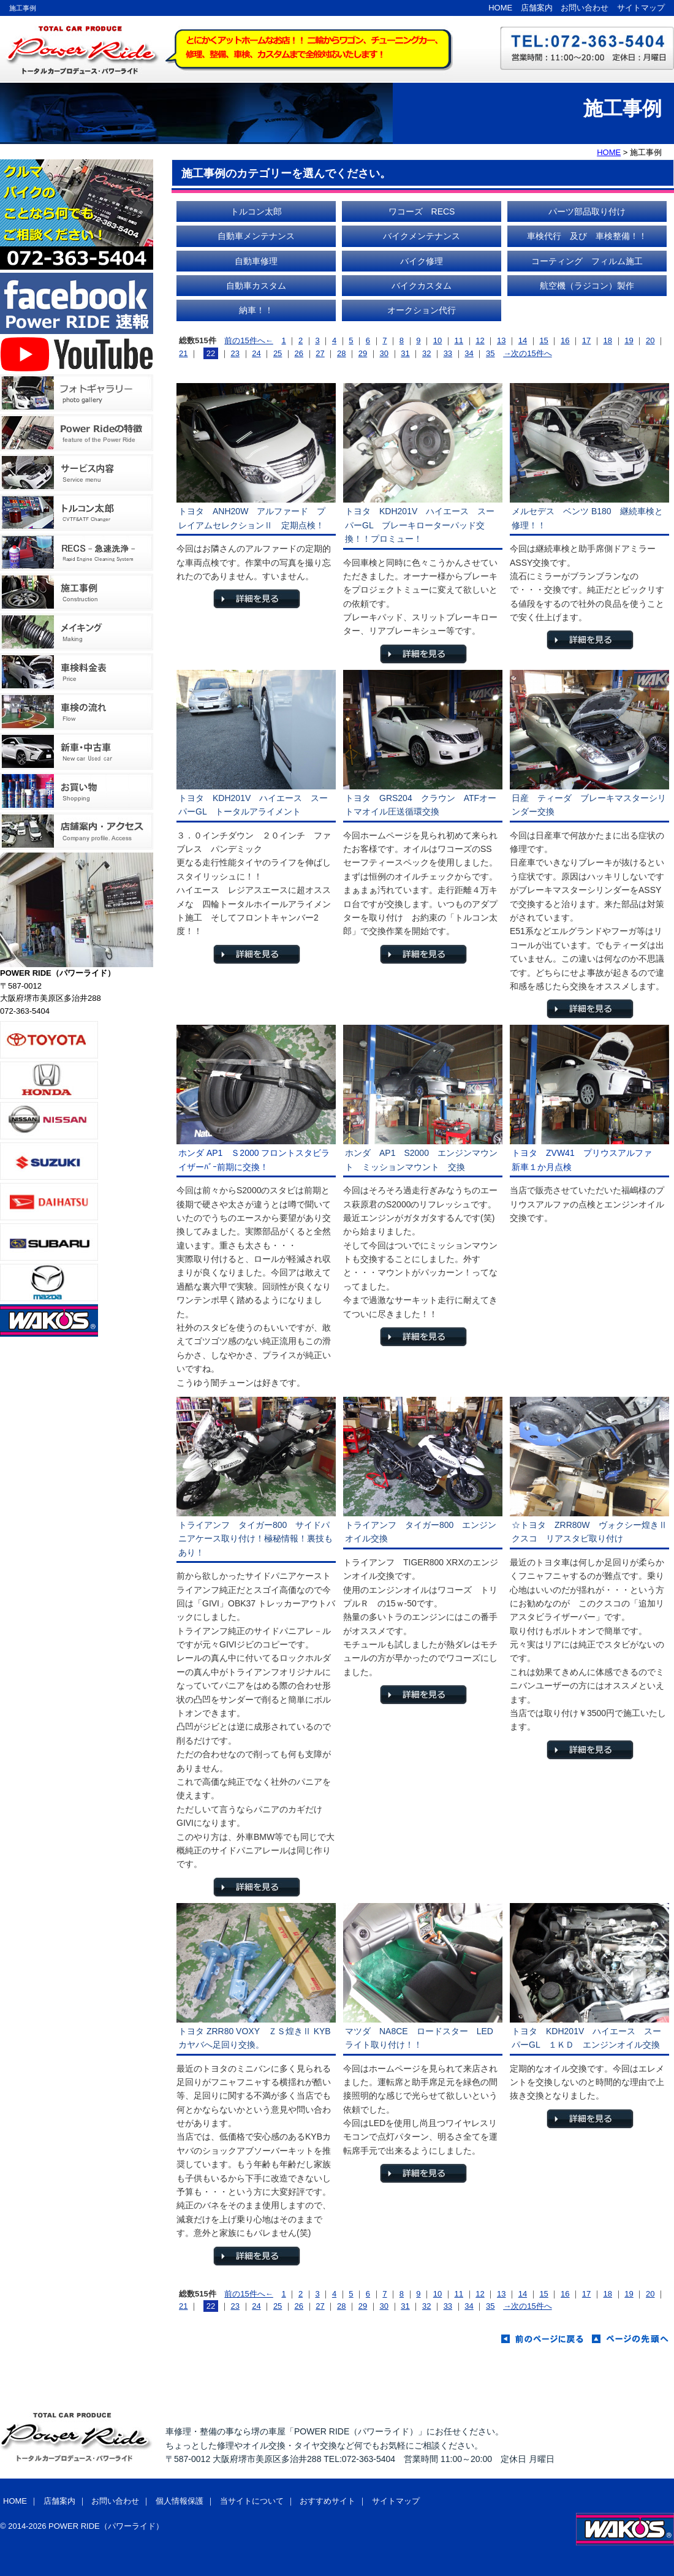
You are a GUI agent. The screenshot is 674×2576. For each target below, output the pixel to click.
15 (543, 340)
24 (256, 353)
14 (522, 340)
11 (459, 340)
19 (628, 340)
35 (490, 353)
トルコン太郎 (256, 211)
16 (565, 340)
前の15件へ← (248, 340)
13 (501, 340)
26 (299, 353)
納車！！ (256, 310)
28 (341, 353)
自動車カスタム (256, 286)
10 (437, 340)
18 (608, 340)
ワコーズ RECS (421, 211)
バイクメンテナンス (421, 236)
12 (479, 340)
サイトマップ (641, 7)
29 (362, 353)
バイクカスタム (422, 286)
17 (586, 340)
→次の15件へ (527, 353)
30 (383, 353)
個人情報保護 (179, 2501)
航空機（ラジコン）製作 (587, 286)
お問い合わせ (584, 7)
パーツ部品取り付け (587, 211)
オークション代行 (421, 310)
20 (650, 340)
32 (426, 353)
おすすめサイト (327, 2501)
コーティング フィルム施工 (587, 261)
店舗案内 (537, 7)
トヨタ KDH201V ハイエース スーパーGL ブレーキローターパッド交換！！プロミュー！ (419, 525)
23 (234, 353)
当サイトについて (252, 2501)
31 (405, 353)
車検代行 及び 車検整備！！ (587, 236)
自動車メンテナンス (256, 236)
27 (320, 353)
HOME (500, 7)
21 (183, 353)
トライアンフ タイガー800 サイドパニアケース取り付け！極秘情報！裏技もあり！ (255, 1538)
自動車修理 (256, 261)
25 (277, 353)
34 (468, 353)
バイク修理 (421, 261)
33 (448, 353)
